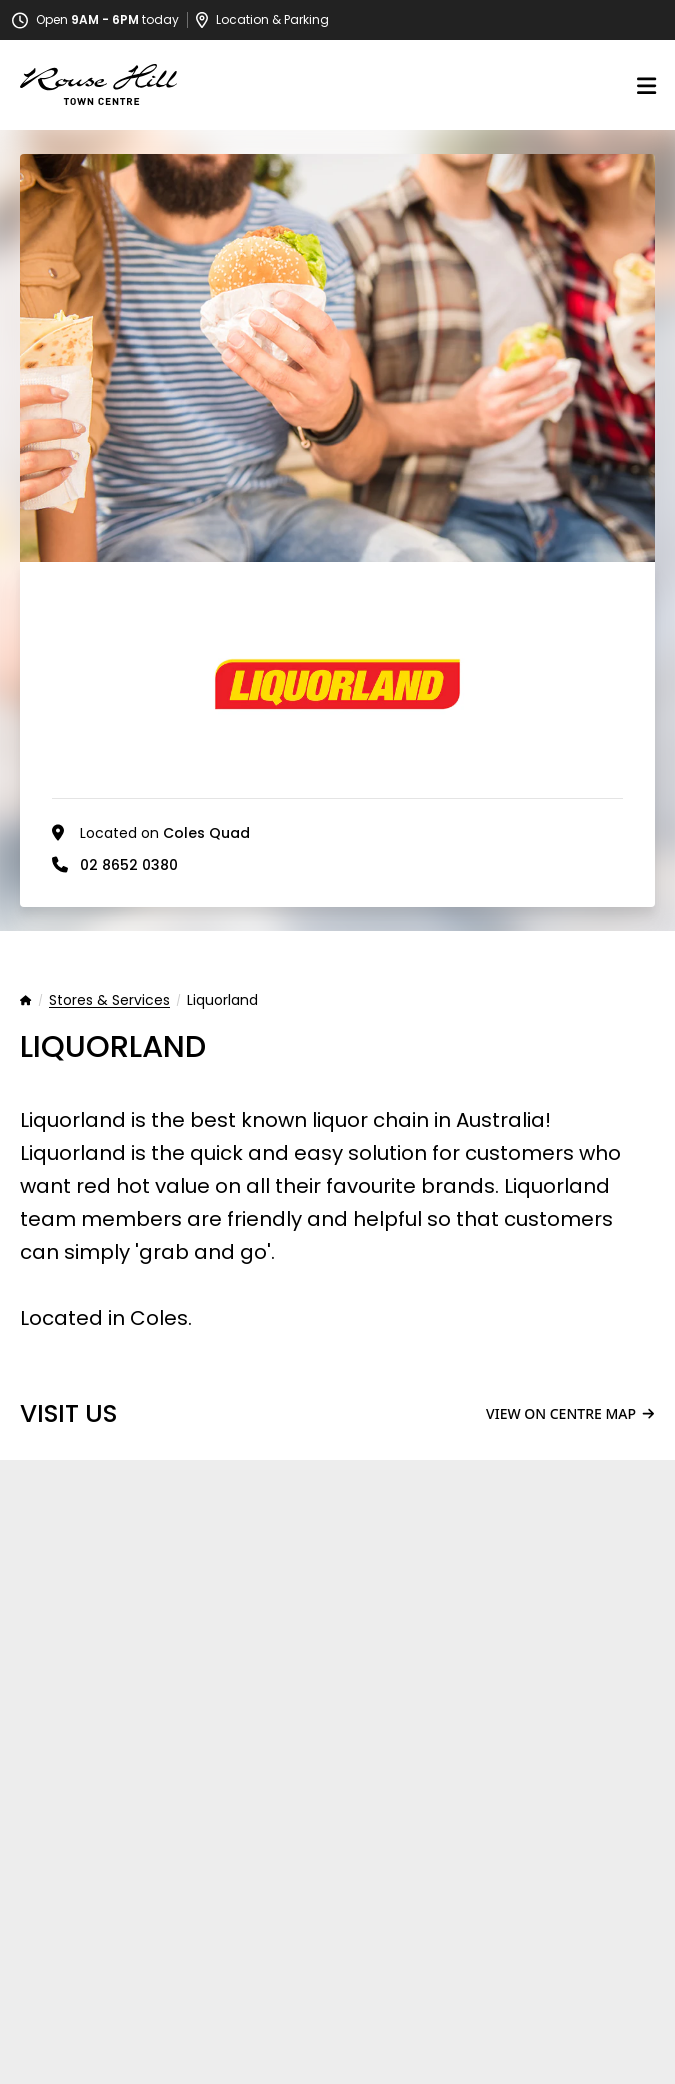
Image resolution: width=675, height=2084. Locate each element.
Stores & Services (109, 1001)
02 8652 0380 (129, 865)
